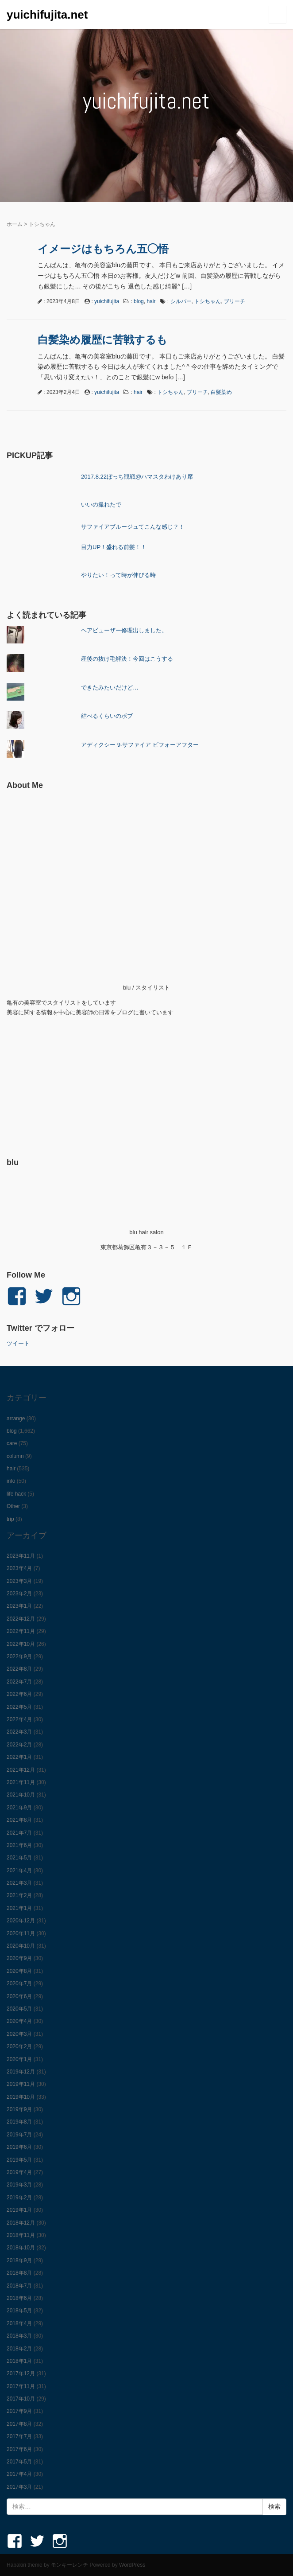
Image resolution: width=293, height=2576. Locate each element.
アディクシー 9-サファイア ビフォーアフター (140, 744)
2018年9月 (19, 2260)
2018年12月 (21, 2223)
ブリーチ (234, 301)
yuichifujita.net (47, 14)
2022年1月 (19, 1757)
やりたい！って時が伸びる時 (118, 575)
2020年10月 (21, 1946)
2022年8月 (19, 1669)
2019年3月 (19, 2185)
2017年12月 (21, 2373)
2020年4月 (19, 2021)
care (12, 1443)
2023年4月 (19, 1568)
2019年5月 (19, 2160)
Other (13, 1506)
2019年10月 (21, 2097)
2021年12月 (21, 1770)
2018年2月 (19, 2349)
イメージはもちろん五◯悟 (103, 249)
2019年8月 (19, 2122)
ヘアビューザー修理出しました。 (124, 630)
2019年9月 (19, 2109)
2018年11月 (21, 2235)
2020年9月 (19, 1958)
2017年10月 (21, 2399)
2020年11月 (21, 1933)
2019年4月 (19, 2172)
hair (150, 301)
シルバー (181, 301)
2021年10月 (21, 1795)
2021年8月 (19, 1820)
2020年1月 (19, 2059)
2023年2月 (19, 1593)
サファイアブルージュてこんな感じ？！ (133, 526)
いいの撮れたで (101, 504)
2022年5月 (19, 1707)
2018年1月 (19, 2361)
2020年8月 (19, 1971)
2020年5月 (19, 2009)
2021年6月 (19, 1845)
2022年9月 (19, 1656)
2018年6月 (19, 2298)
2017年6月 (19, 2449)
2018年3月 (19, 2336)
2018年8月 (19, 2273)
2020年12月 (21, 1920)
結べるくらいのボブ (107, 716)
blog (139, 301)
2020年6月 (19, 1996)
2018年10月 (21, 2248)
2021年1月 (19, 1908)
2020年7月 (19, 1983)
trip (10, 1519)
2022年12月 (21, 1619)
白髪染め (221, 392)
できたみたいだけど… (110, 687)
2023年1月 (19, 1606)
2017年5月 (19, 2462)
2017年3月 (19, 2487)
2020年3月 (19, 2034)
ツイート (18, 1343)
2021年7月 (19, 1833)
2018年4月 (19, 2323)
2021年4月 (19, 1870)
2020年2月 (19, 2046)
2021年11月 (21, 1782)
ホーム (15, 224)
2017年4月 (19, 2474)
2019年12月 (21, 2072)
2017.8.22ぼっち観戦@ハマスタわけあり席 (137, 476)
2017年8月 (19, 2424)
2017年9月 (19, 2411)
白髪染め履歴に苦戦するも (102, 340)
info (11, 1481)
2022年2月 (19, 1745)
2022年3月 (19, 1732)
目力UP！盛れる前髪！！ (113, 547)
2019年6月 (19, 2147)
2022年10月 (21, 1644)
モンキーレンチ (69, 2565)
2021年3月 (19, 1883)
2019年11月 (21, 2084)
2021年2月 (19, 1895)
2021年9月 (19, 1807)
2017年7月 (19, 2436)
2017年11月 (21, 2386)
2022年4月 (19, 1719)
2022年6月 (19, 1694)
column (15, 1456)
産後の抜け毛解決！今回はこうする (127, 658)
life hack (16, 1494)
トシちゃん (207, 301)
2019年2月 (19, 2197)
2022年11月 (21, 1631)
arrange (16, 1418)
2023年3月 (19, 1581)
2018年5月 (19, 2310)
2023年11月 (21, 1556)
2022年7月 (19, 1682)
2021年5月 (19, 1858)
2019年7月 (19, 2135)
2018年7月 (19, 2286)
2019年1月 (19, 2210)
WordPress (132, 2565)
